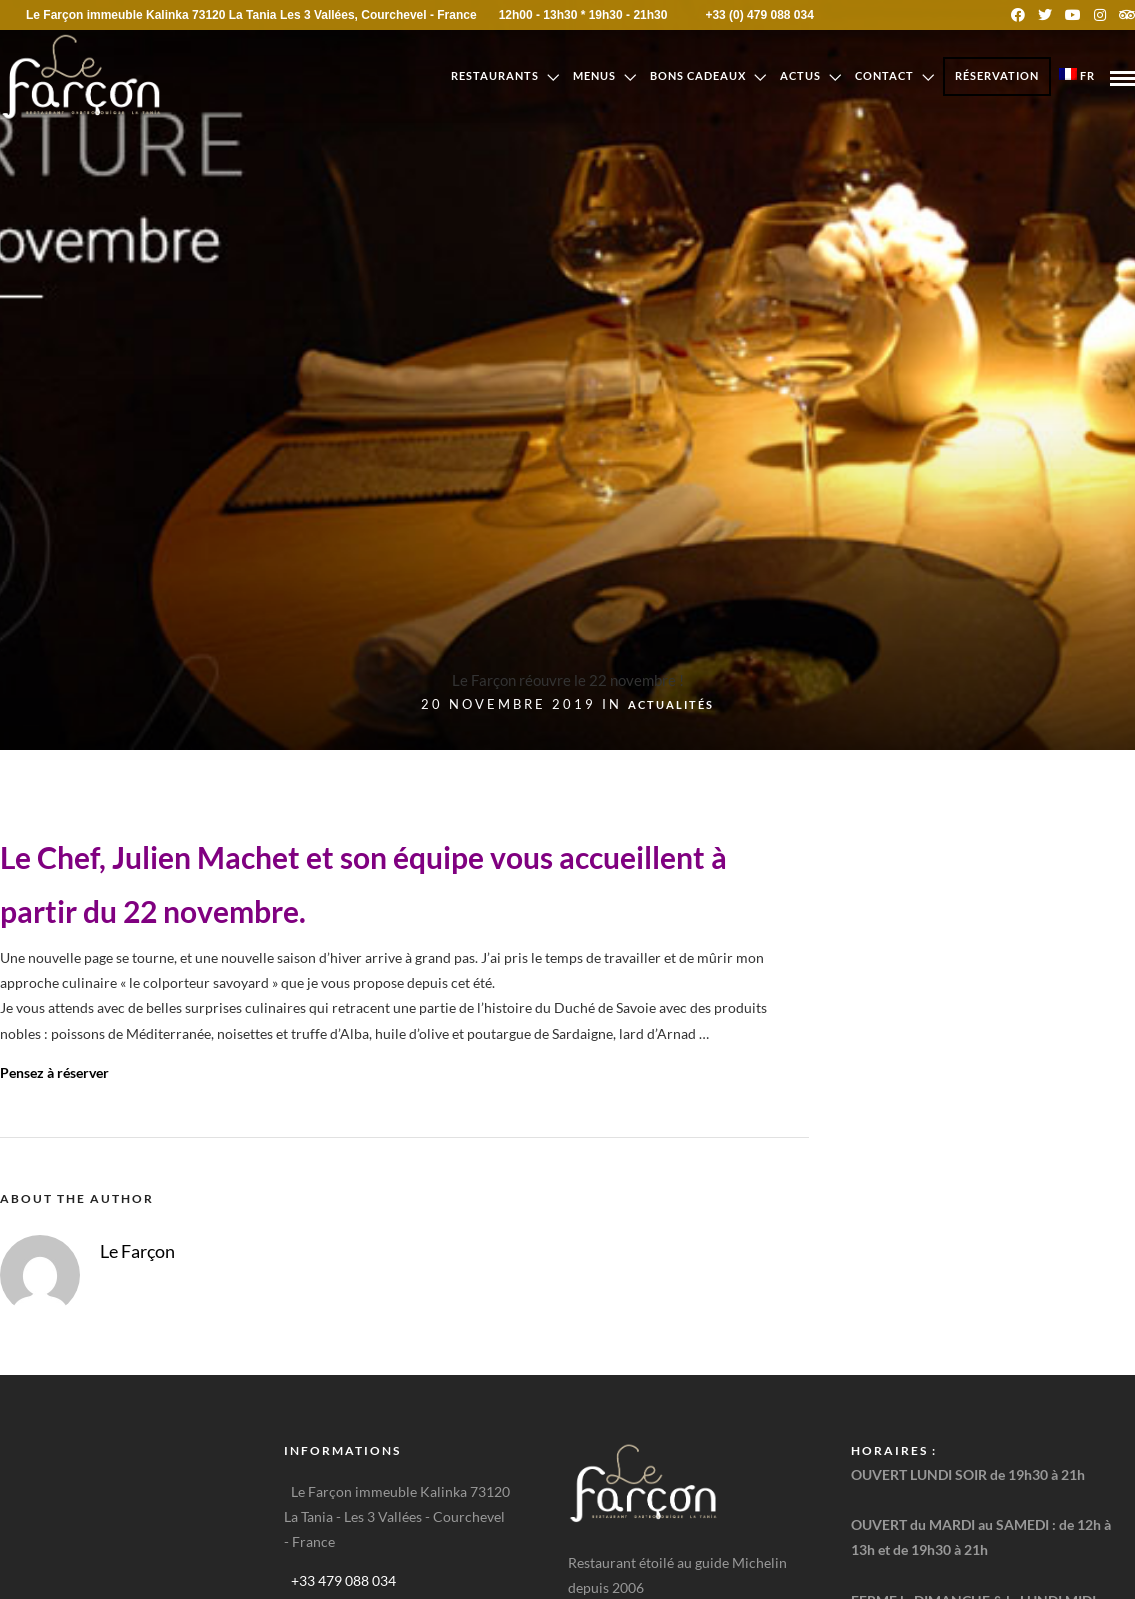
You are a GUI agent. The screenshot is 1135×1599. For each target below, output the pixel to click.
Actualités (671, 704)
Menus (594, 75)
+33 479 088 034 (343, 1580)
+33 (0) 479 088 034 (746, 15)
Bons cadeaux (698, 75)
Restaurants (495, 75)
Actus (800, 75)
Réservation (997, 75)
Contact (884, 75)
